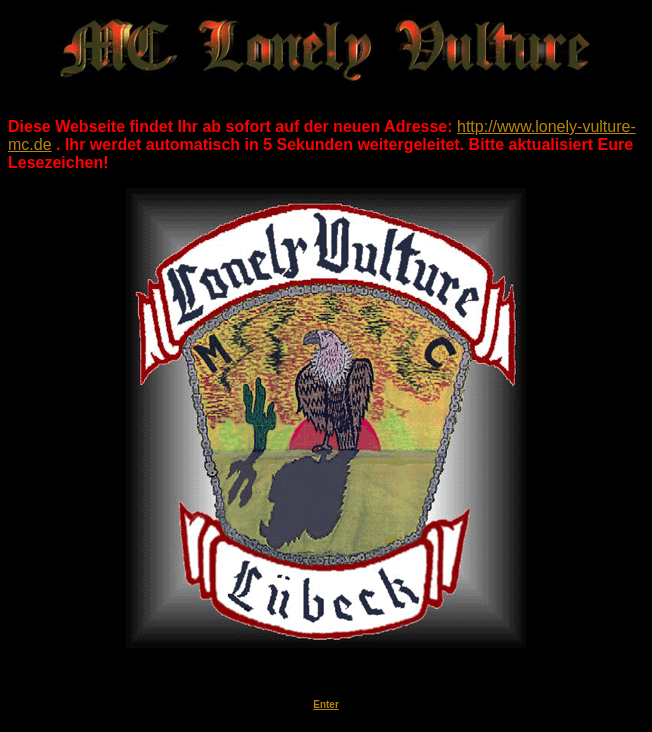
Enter (326, 704)
